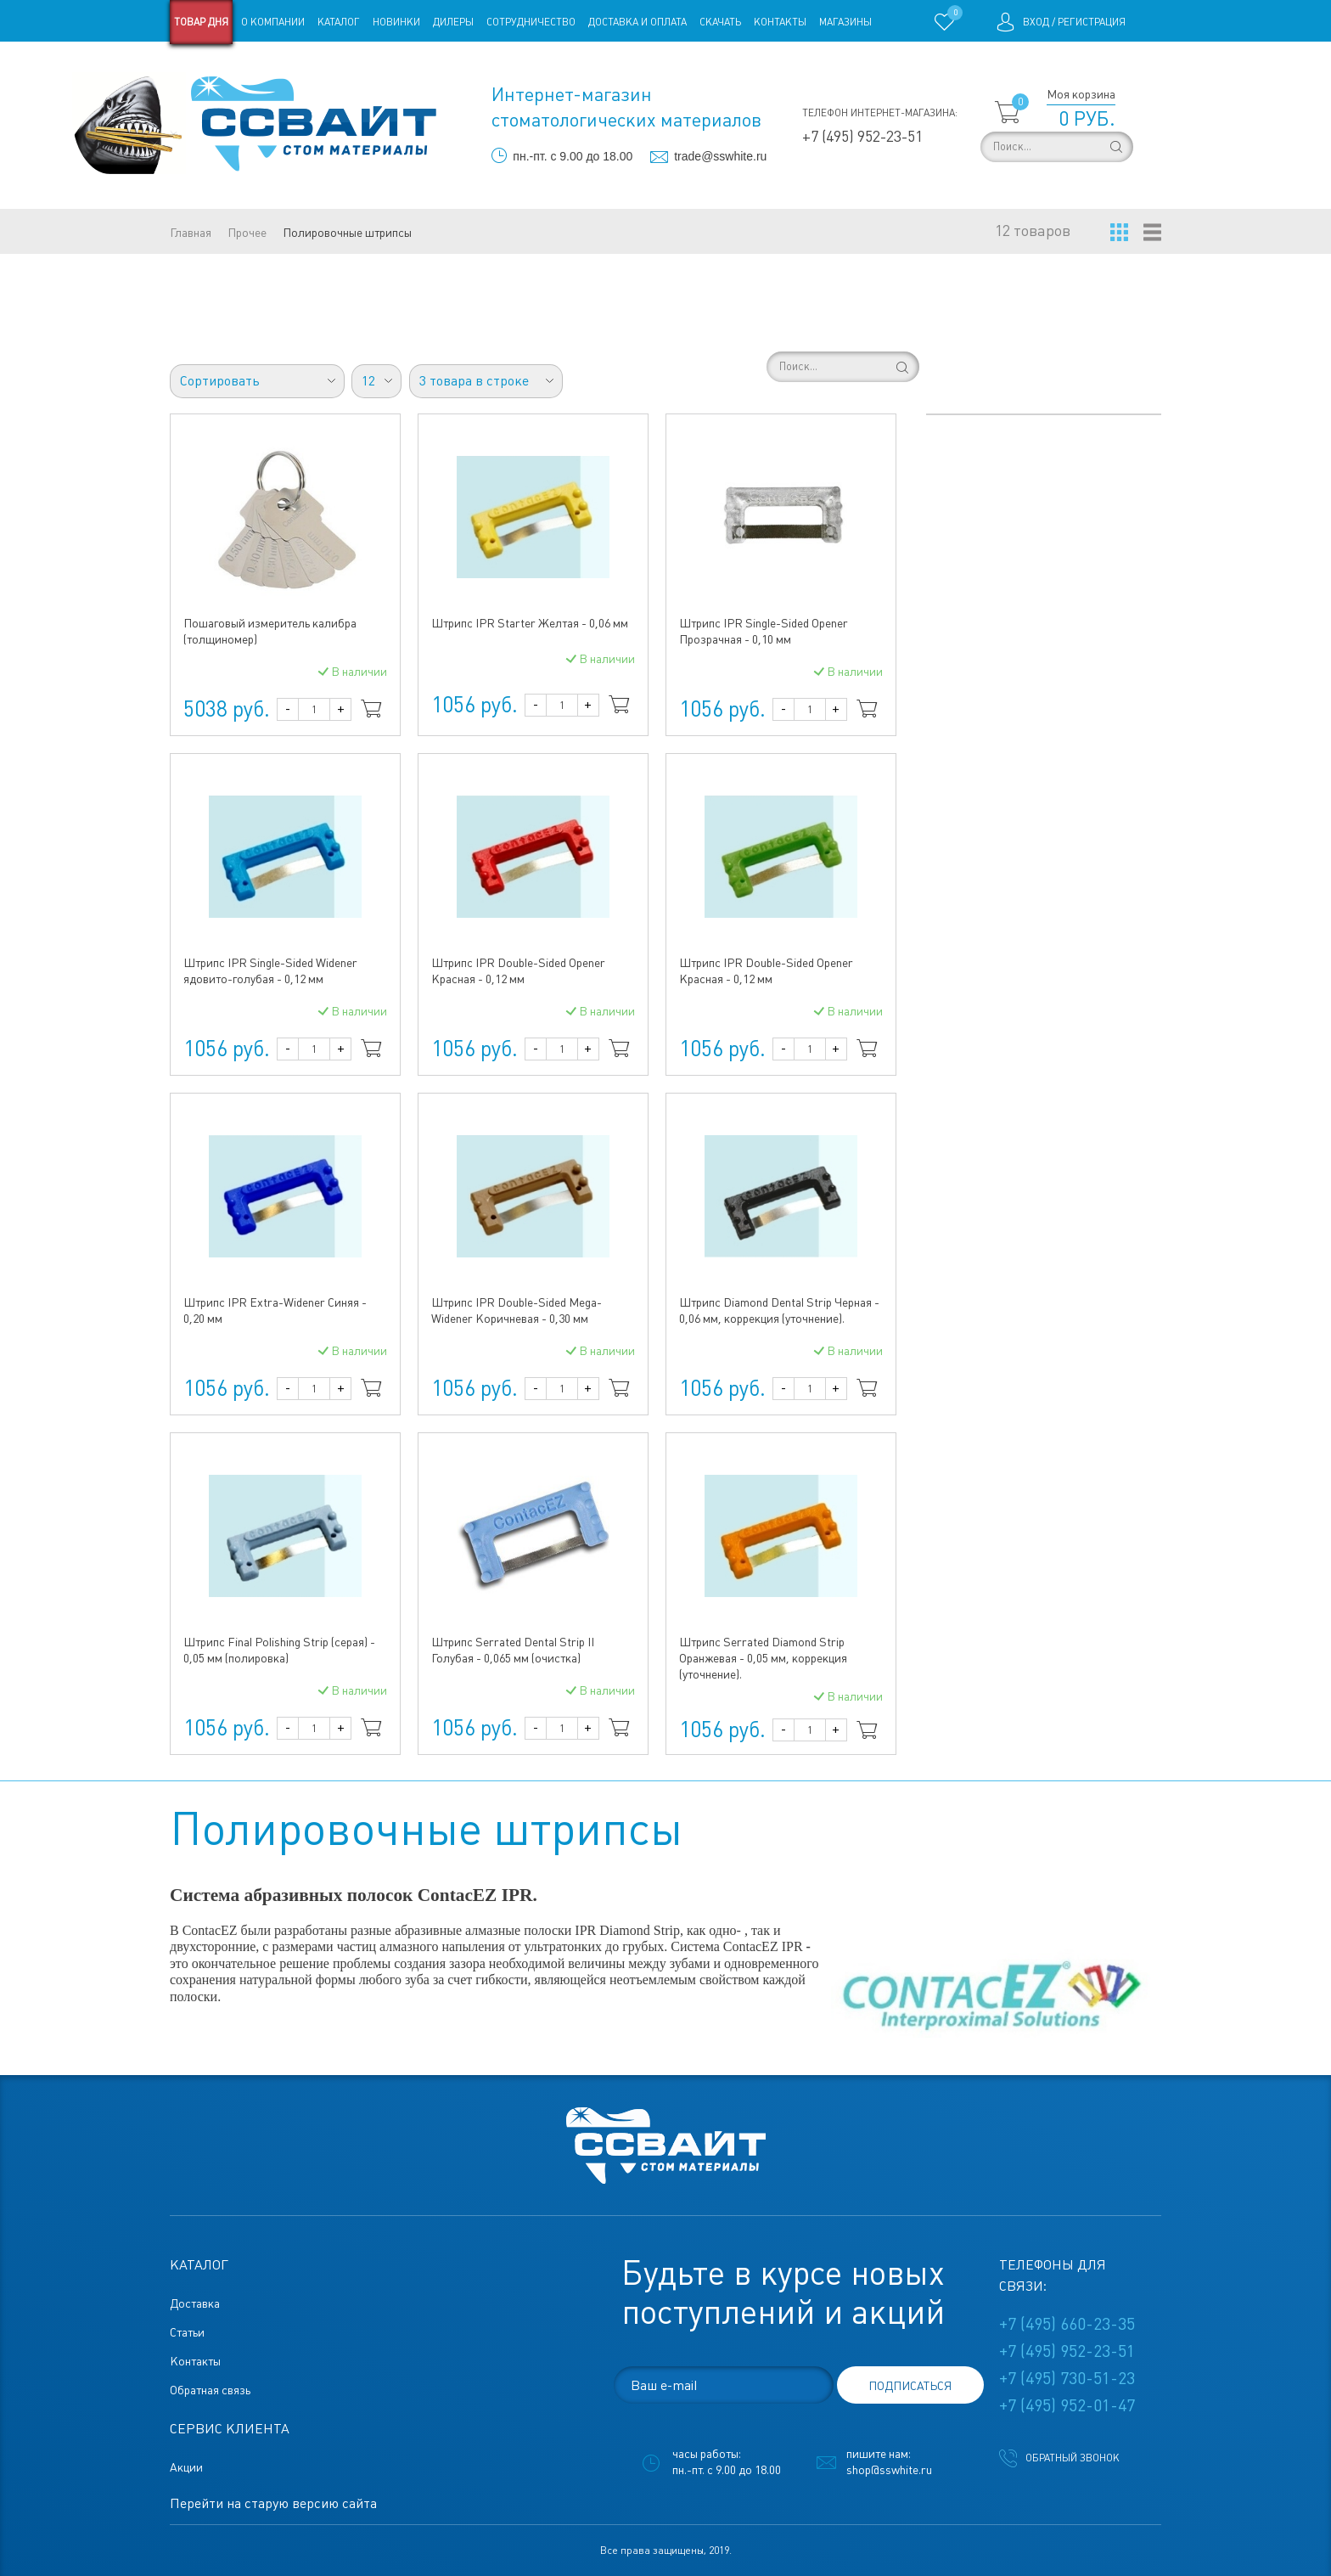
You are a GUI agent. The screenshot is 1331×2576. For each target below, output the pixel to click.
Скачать (720, 22)
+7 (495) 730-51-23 (1067, 2378)
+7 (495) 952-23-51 (862, 136)
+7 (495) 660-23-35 (1067, 2324)
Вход (1036, 22)
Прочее (247, 232)
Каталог (338, 22)
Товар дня (201, 22)
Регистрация (1092, 22)
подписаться (910, 2386)
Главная (190, 232)
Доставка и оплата (637, 22)
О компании (273, 22)
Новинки (396, 22)
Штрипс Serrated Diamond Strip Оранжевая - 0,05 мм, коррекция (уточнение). (763, 1658)
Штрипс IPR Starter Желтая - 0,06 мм (529, 623)
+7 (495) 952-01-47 (1067, 2405)
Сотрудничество (531, 22)
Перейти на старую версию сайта (273, 2503)
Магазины (845, 22)
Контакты (780, 22)
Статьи (307, 66)
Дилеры (453, 22)
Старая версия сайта (224, 66)
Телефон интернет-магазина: (880, 113)
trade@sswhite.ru (720, 156)
